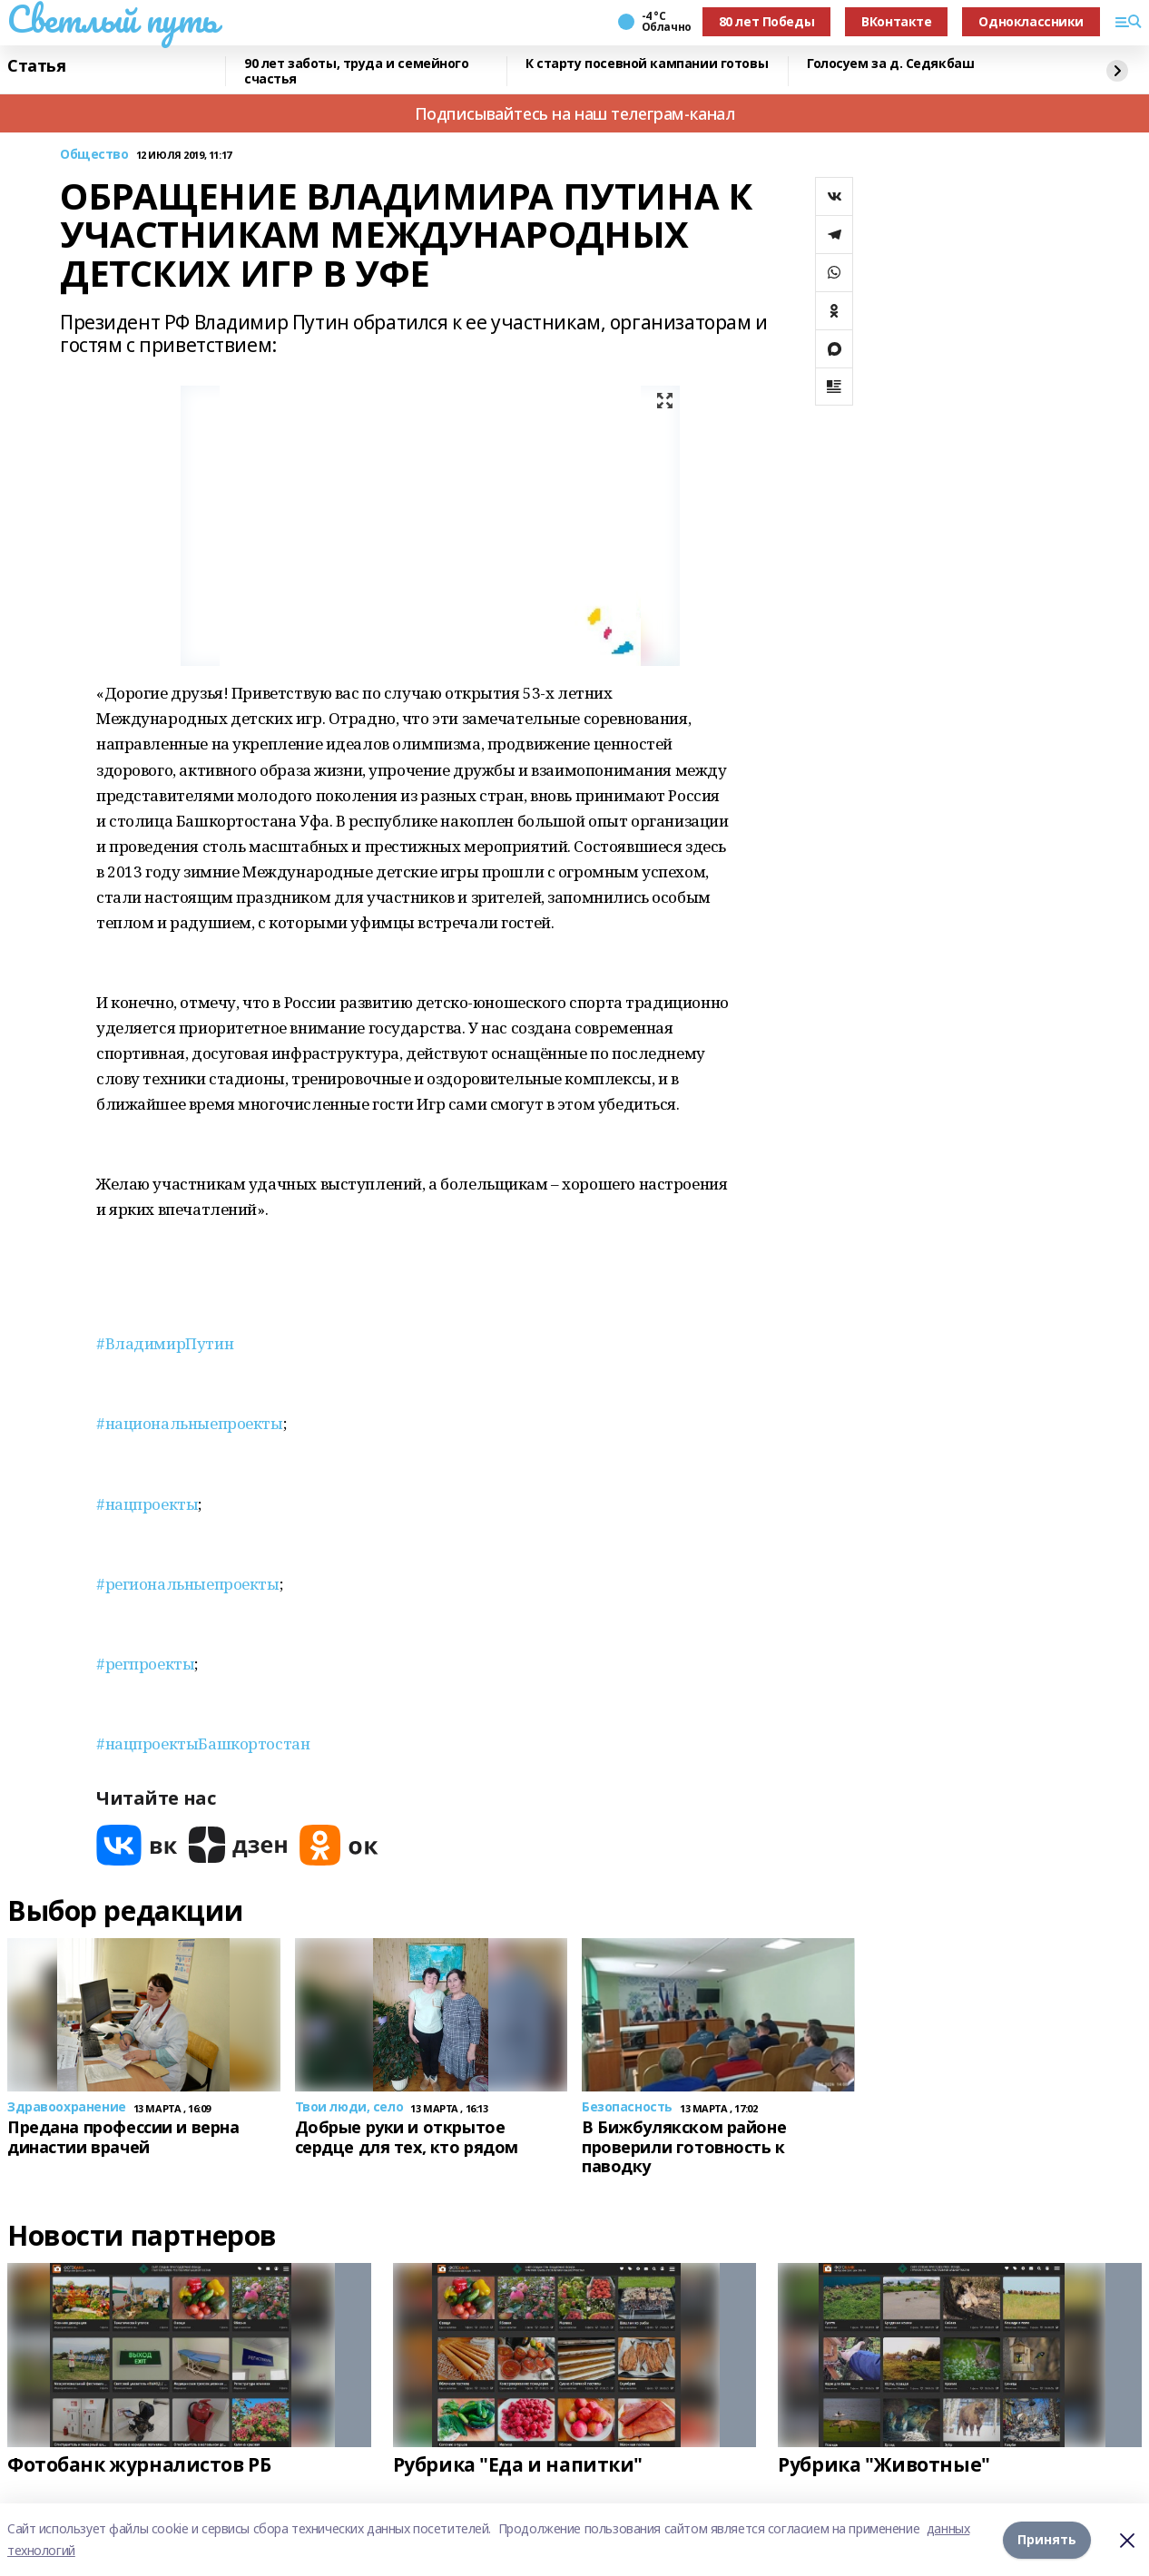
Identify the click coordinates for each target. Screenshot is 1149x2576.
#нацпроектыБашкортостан (202, 1743)
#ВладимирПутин (164, 1343)
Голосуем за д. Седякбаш (890, 64)
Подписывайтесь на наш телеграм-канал (575, 113)
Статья (36, 66)
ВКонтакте (896, 21)
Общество (94, 154)
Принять (1046, 2539)
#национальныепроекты (189, 1423)
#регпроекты (145, 1663)
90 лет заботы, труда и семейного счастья (356, 71)
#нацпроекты (147, 1504)
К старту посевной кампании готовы (646, 64)
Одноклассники (1031, 21)
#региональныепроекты (188, 1583)
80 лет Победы (767, 21)
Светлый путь (112, 19)
